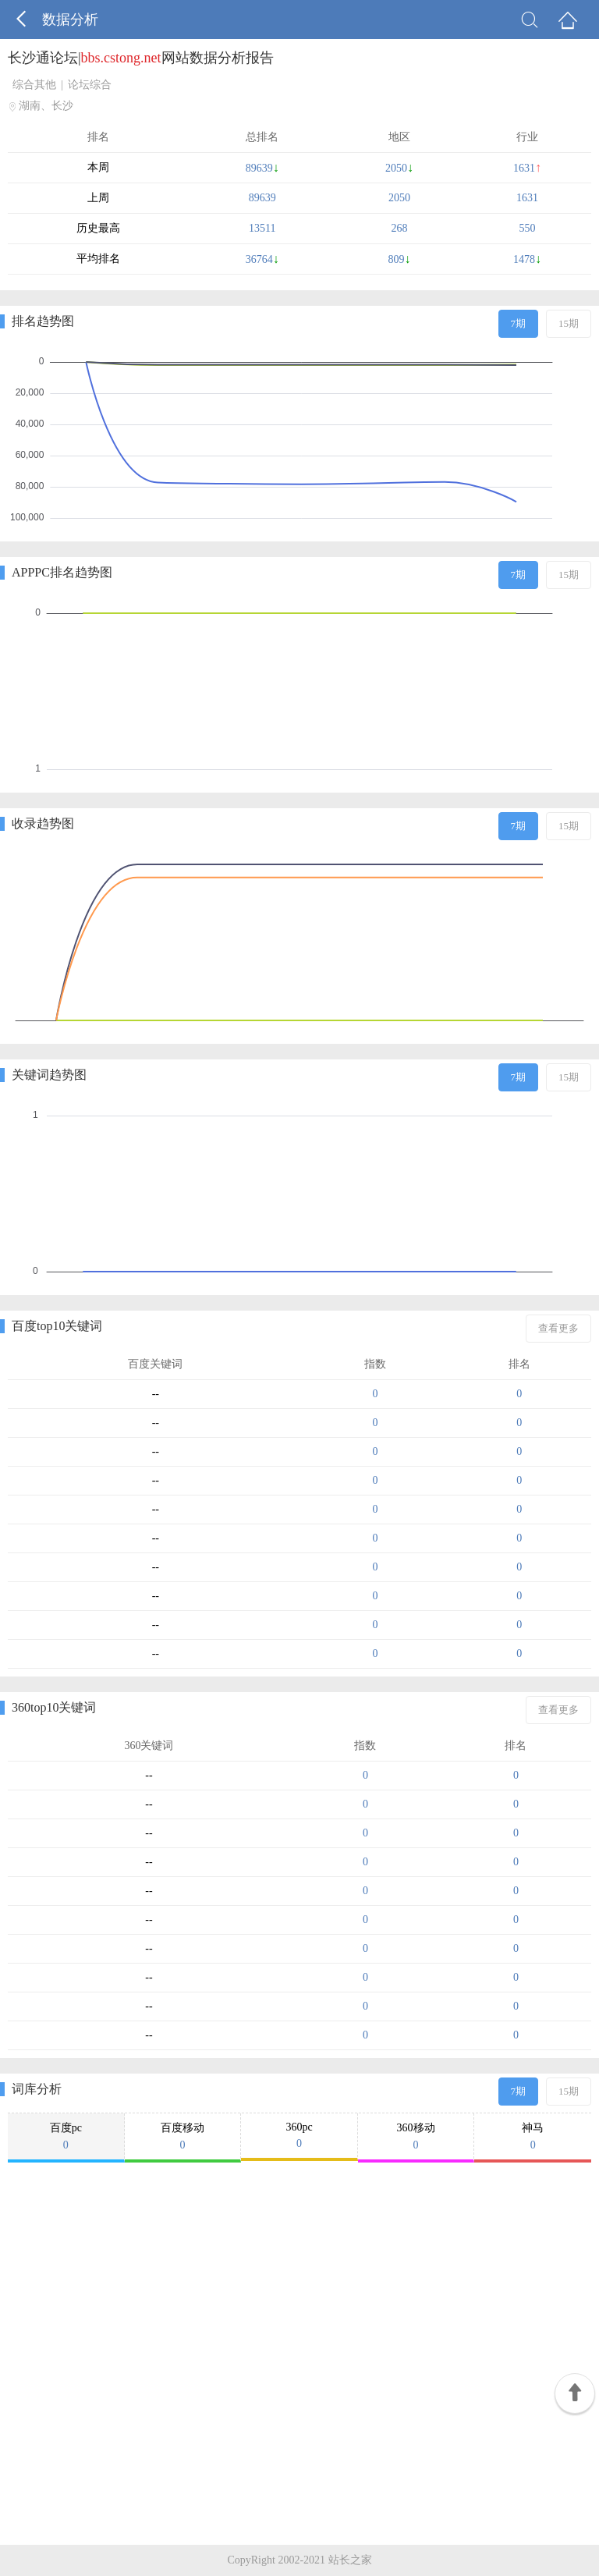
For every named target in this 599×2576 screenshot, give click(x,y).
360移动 (416, 2137)
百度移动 (183, 2137)
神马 (532, 2137)
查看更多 (558, 1328)
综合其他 (34, 84)
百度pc (66, 2137)
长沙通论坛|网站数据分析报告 (141, 58)
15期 (568, 323)
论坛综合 (90, 84)
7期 (518, 323)
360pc (299, 2135)
